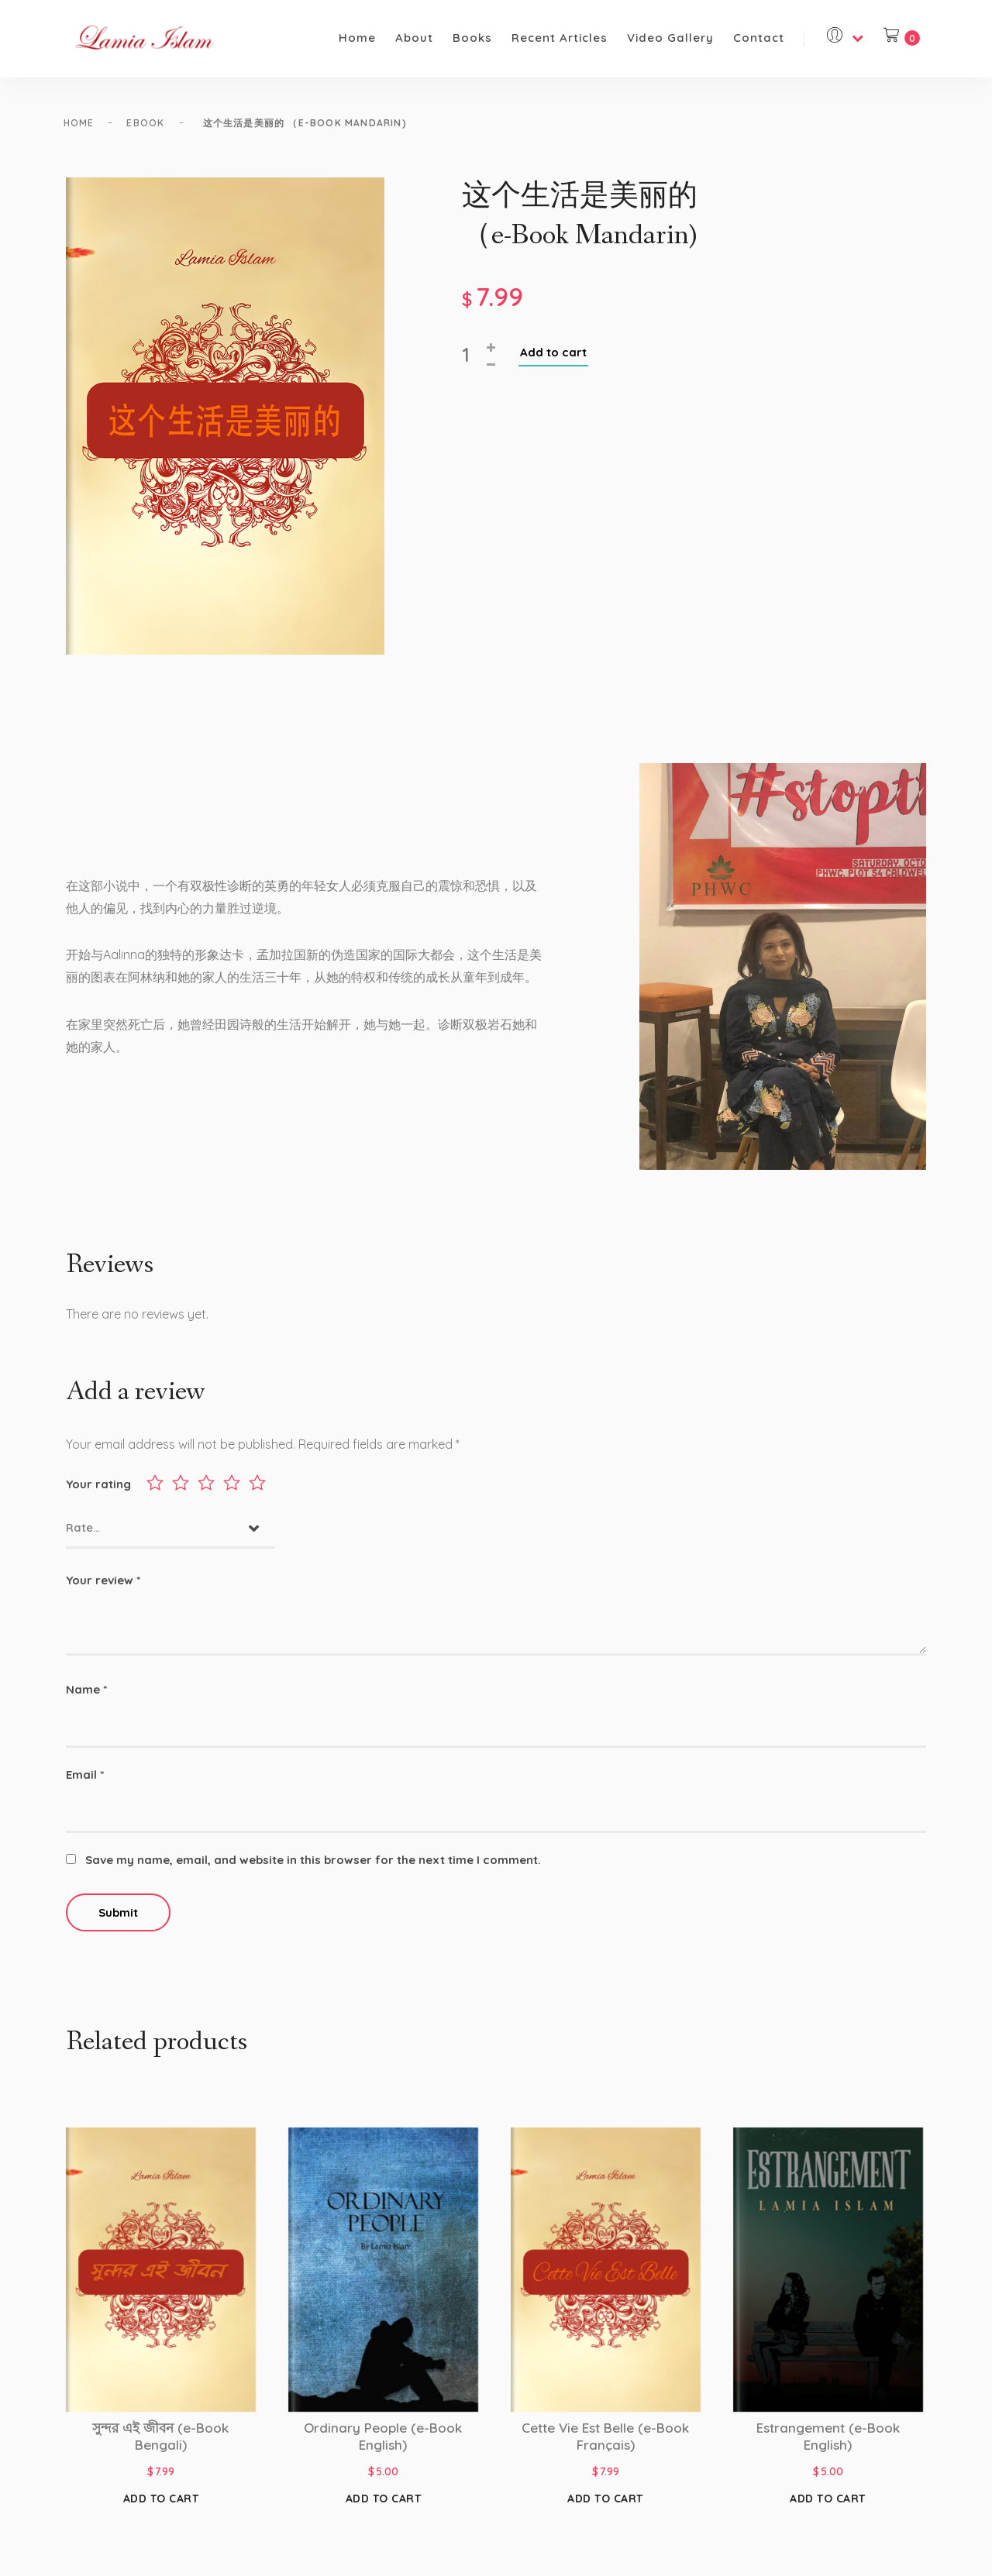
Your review (103, 1586)
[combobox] (170, 1535)
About (414, 37)
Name (86, 1696)
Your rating (98, 1490)
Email (85, 1780)
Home (357, 37)
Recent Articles (560, 37)
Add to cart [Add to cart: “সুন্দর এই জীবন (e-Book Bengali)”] (161, 2505)
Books (472, 37)
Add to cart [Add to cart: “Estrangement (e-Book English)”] (828, 2505)
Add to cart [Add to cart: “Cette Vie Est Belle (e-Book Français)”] (605, 2505)
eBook (159, 123)
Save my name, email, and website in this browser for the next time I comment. (313, 1866)
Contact (758, 37)
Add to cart (553, 363)
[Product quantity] (473, 366)
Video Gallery (670, 37)
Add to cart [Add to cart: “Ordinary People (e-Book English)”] (384, 2505)
